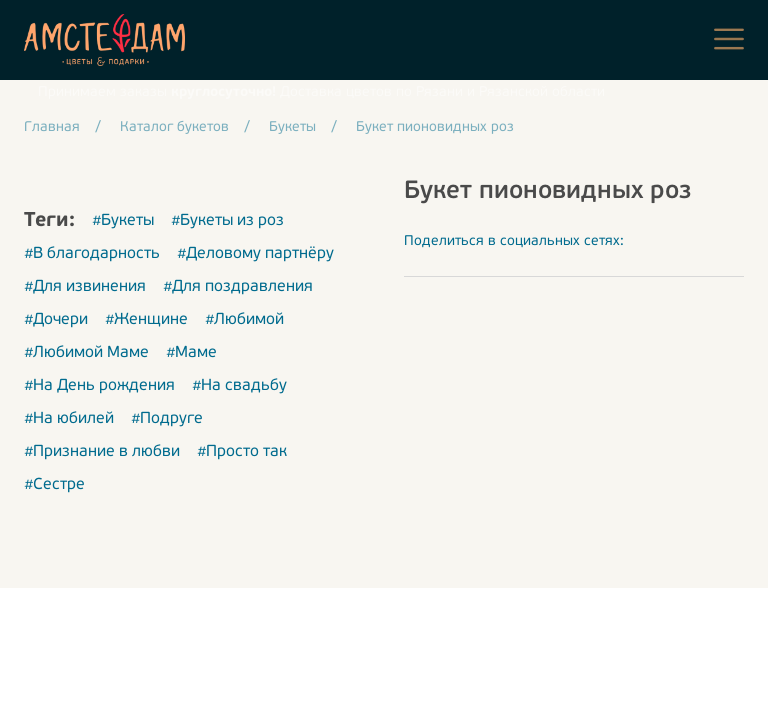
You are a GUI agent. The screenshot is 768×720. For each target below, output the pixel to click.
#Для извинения (85, 287)
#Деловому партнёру (255, 254)
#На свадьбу (239, 386)
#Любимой (244, 320)
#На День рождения (99, 386)
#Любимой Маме (86, 353)
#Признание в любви (102, 452)
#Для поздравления (238, 287)
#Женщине (146, 320)
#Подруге (167, 419)
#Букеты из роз (227, 221)
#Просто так (242, 452)
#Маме (191, 353)
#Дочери (56, 320)
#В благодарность (92, 254)
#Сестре (54, 485)
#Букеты (123, 221)
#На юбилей (69, 419)
